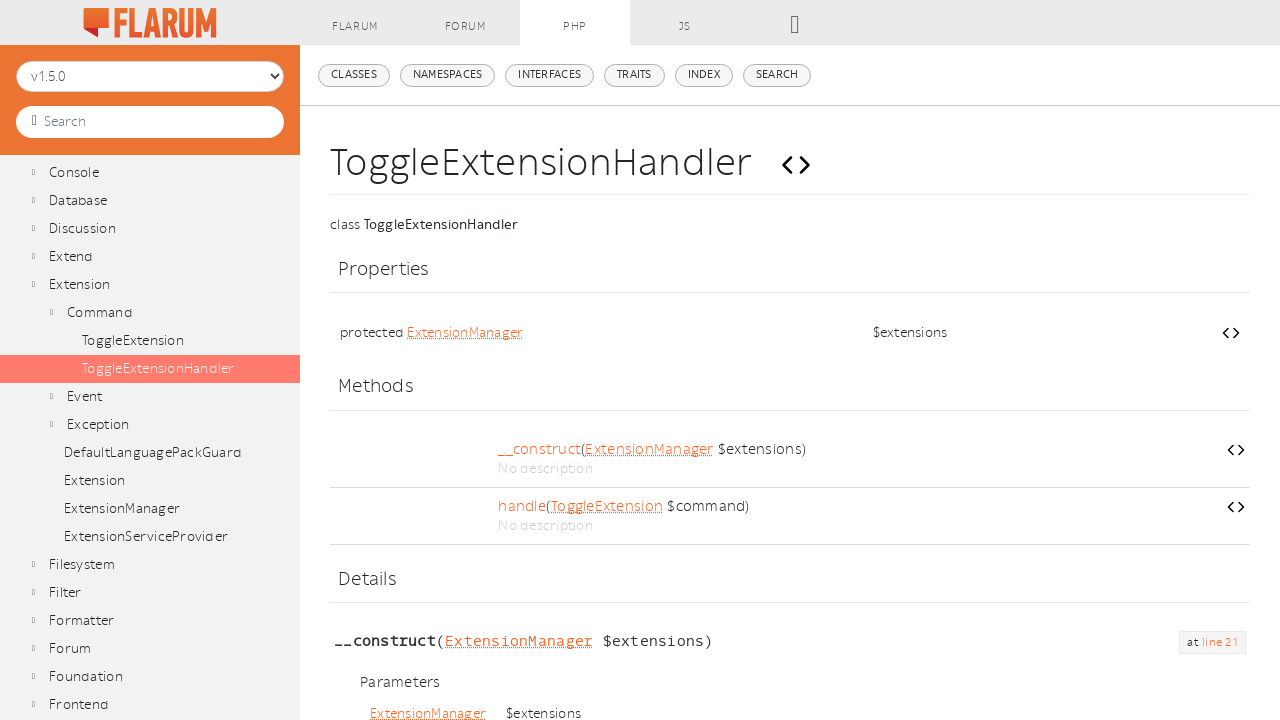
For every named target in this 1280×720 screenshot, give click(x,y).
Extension (79, 284)
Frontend (79, 704)
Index (704, 74)
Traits (634, 74)
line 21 (1220, 642)
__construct (539, 449)
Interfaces (549, 74)
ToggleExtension (133, 340)
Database (78, 200)
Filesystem (82, 564)
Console (74, 172)
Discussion (82, 228)
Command (100, 312)
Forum (70, 648)
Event (84, 396)
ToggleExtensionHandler (158, 368)
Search (777, 74)
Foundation (86, 676)
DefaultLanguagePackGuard (153, 452)
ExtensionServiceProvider (146, 536)
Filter (65, 592)
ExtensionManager (122, 508)
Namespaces (448, 74)
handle (522, 506)
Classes (354, 74)
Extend (71, 256)
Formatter (81, 620)
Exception (98, 424)
